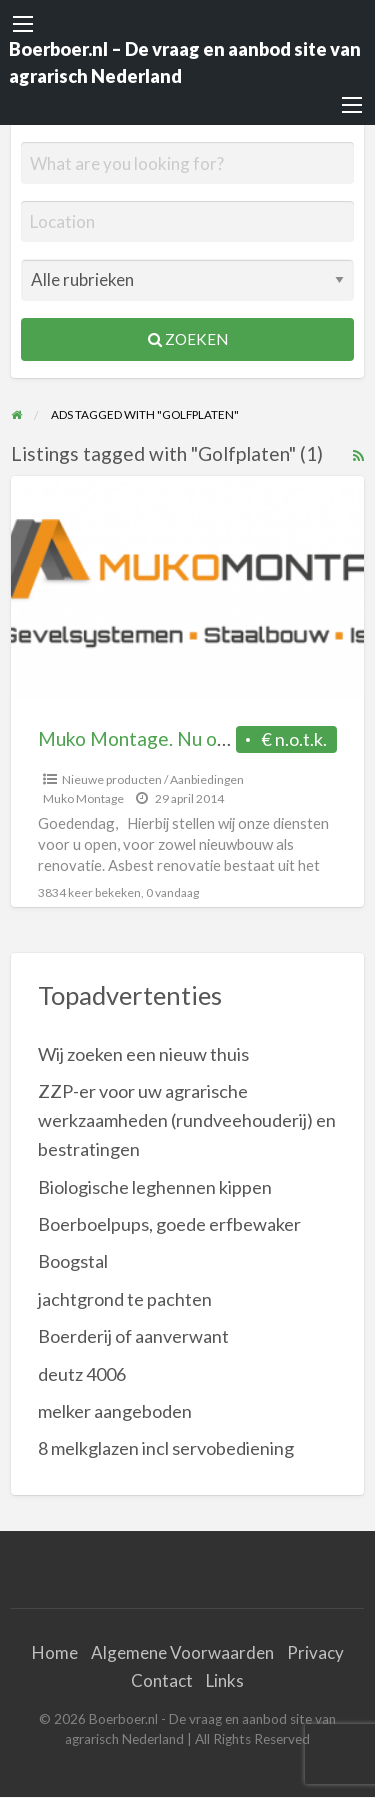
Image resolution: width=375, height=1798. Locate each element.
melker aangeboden (115, 1411)
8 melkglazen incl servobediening (166, 1448)
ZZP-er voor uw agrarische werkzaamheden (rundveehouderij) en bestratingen (187, 1120)
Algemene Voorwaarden (182, 1652)
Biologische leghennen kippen (155, 1187)
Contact (162, 1680)
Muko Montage (83, 798)
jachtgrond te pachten (125, 1299)
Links (225, 1680)
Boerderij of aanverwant (133, 1336)
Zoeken (188, 339)
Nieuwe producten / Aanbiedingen (153, 779)
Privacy (315, 1652)
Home (55, 1652)
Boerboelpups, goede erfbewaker (169, 1224)
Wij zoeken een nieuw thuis (143, 1054)
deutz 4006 (82, 1374)
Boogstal (73, 1261)
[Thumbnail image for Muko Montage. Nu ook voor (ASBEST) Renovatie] (188, 587)
